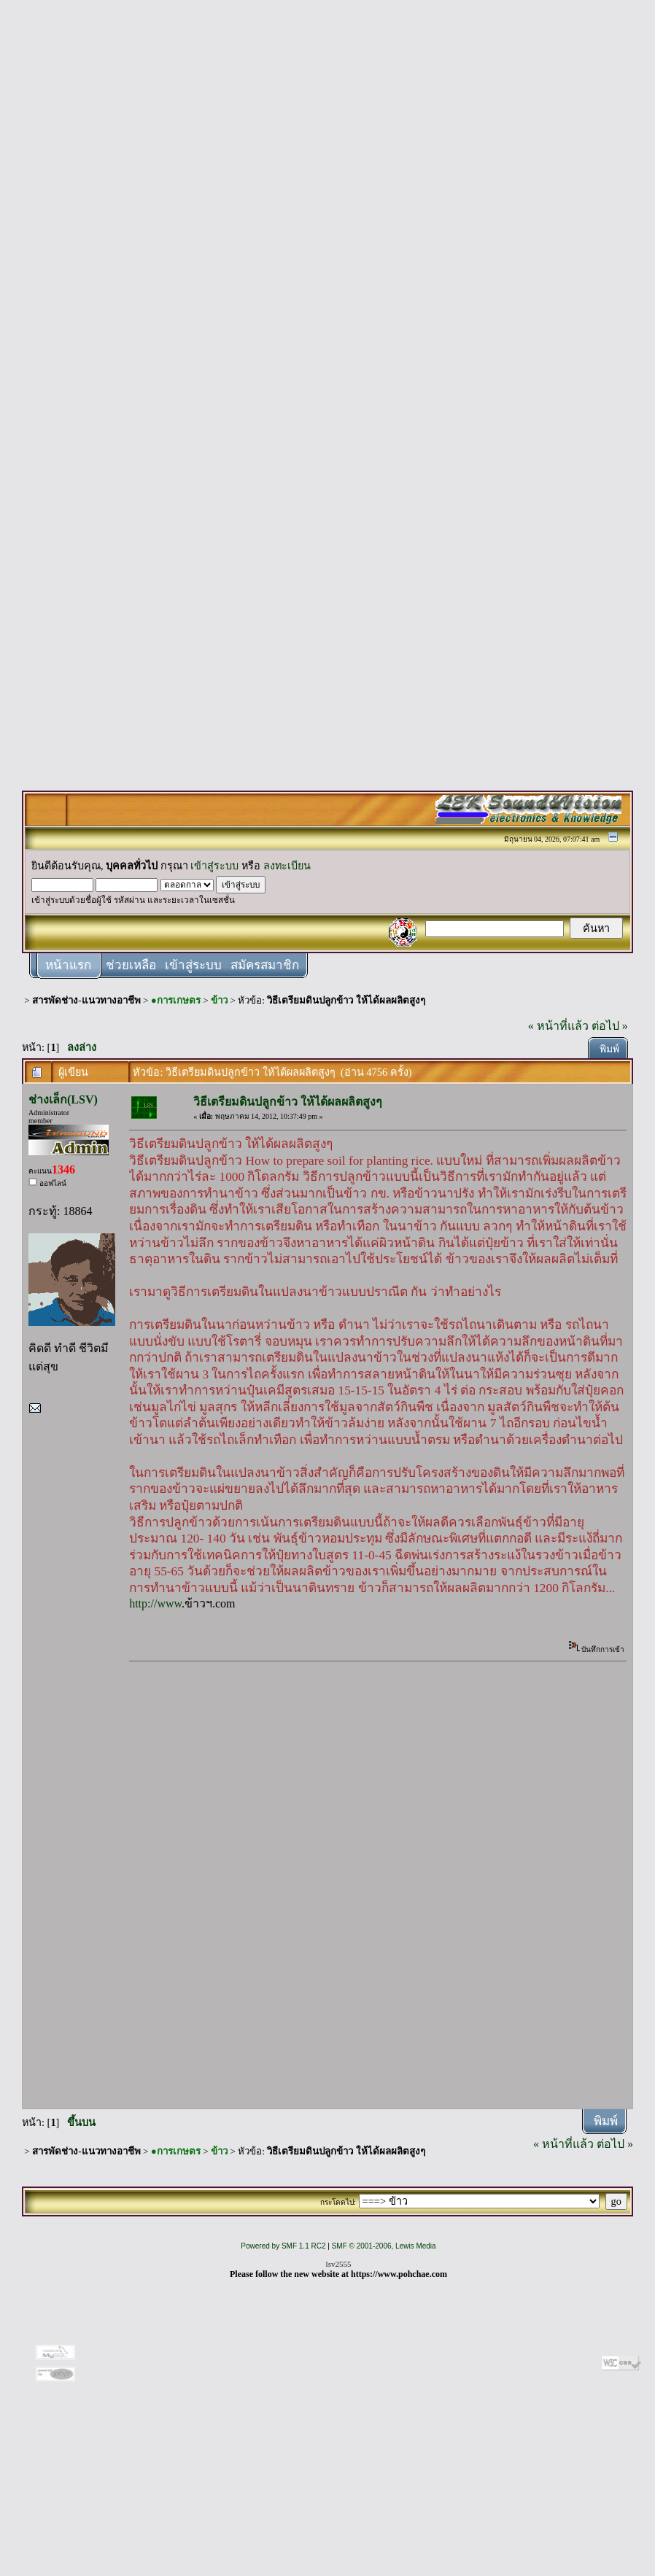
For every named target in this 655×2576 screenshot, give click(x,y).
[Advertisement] (327, 227)
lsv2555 (339, 2263)
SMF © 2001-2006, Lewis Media (384, 2246)
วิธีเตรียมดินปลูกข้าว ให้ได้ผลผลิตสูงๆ (346, 1000)
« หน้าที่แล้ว (558, 1026)
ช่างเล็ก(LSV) (63, 1099)
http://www (155, 1603)
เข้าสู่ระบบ (214, 866)
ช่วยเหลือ (131, 965)
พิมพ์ (609, 1049)
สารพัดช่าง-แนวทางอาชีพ (86, 1000)
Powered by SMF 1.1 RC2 (283, 2246)
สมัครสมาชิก (264, 965)
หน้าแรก (68, 965)
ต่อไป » (610, 1026)
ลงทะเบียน (287, 866)
